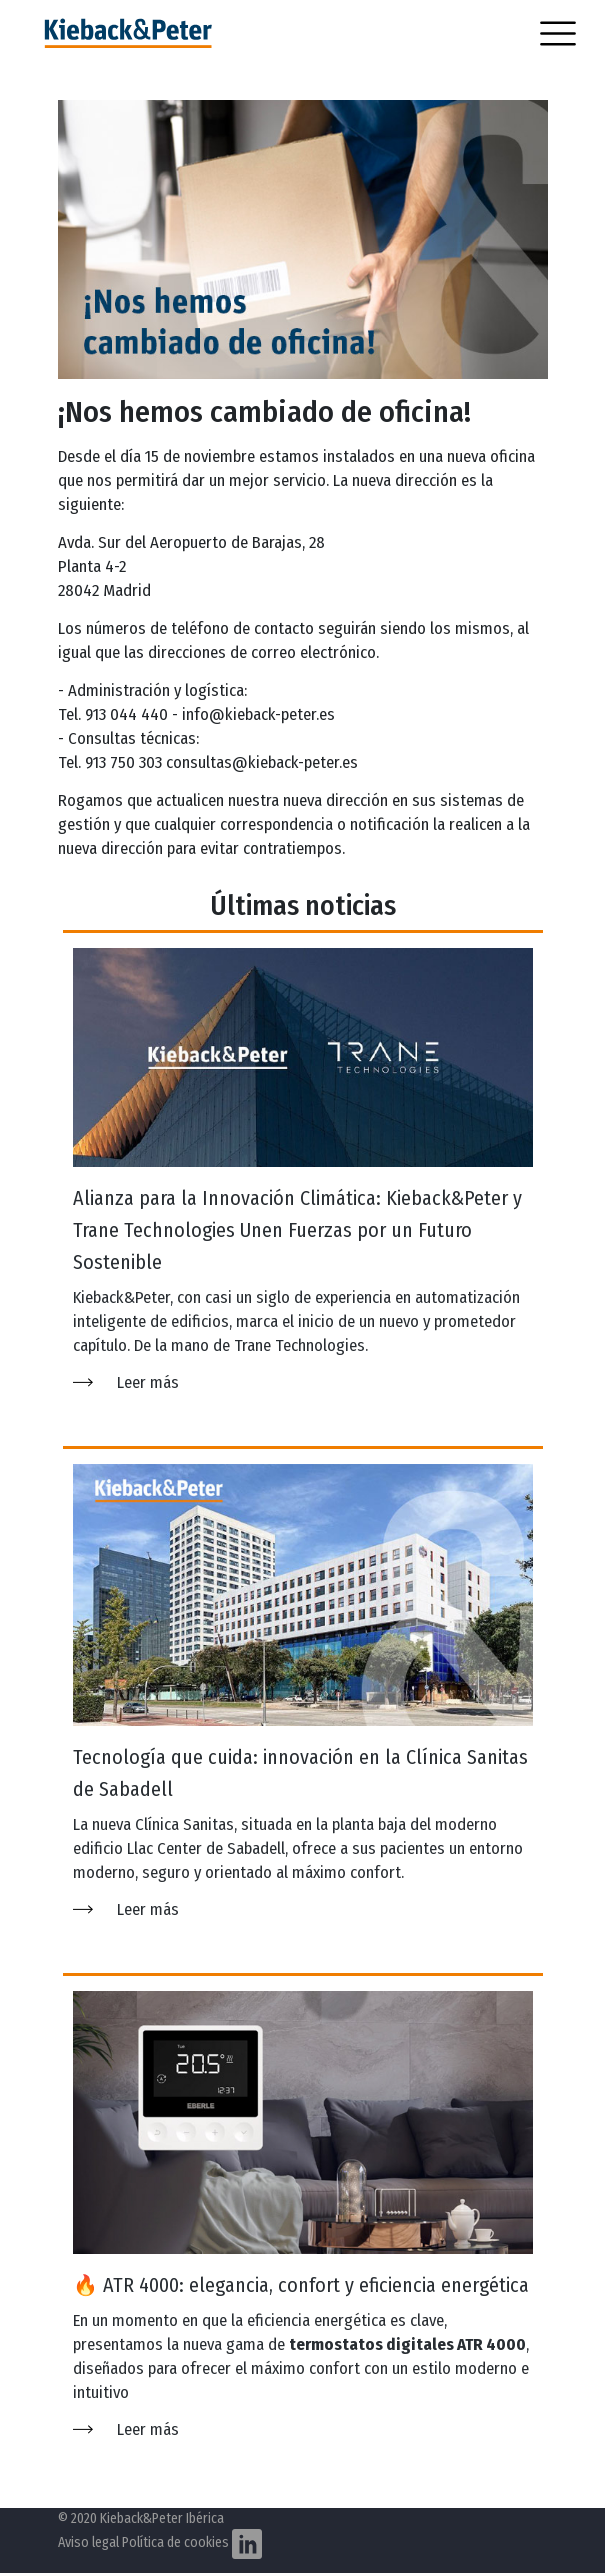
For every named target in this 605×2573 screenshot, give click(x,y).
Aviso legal (88, 2542)
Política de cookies (175, 2542)
